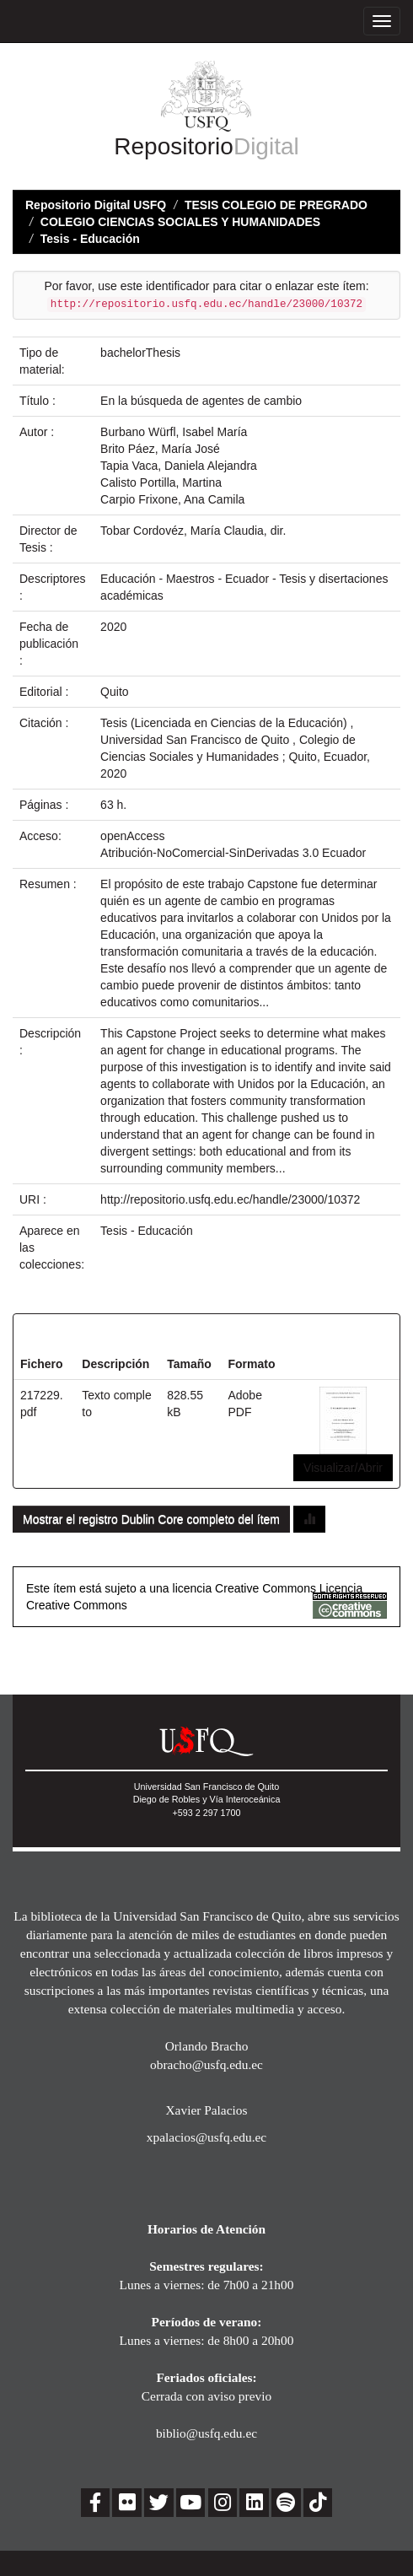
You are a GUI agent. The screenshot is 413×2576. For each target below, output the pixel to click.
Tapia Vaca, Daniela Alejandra (178, 465)
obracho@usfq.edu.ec (206, 2064)
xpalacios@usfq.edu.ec (206, 2137)
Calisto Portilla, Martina (161, 482)
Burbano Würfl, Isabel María (173, 432)
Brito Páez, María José (160, 448)
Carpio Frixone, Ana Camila (172, 499)
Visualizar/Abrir (343, 1467)
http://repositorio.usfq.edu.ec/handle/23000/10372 (230, 1199)
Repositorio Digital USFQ (95, 205)
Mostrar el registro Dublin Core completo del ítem (151, 1519)
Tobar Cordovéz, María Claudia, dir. (193, 530)
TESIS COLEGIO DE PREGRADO (276, 205)
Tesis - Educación (90, 238)
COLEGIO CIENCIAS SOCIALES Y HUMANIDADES (180, 222)
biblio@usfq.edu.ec (206, 2433)
